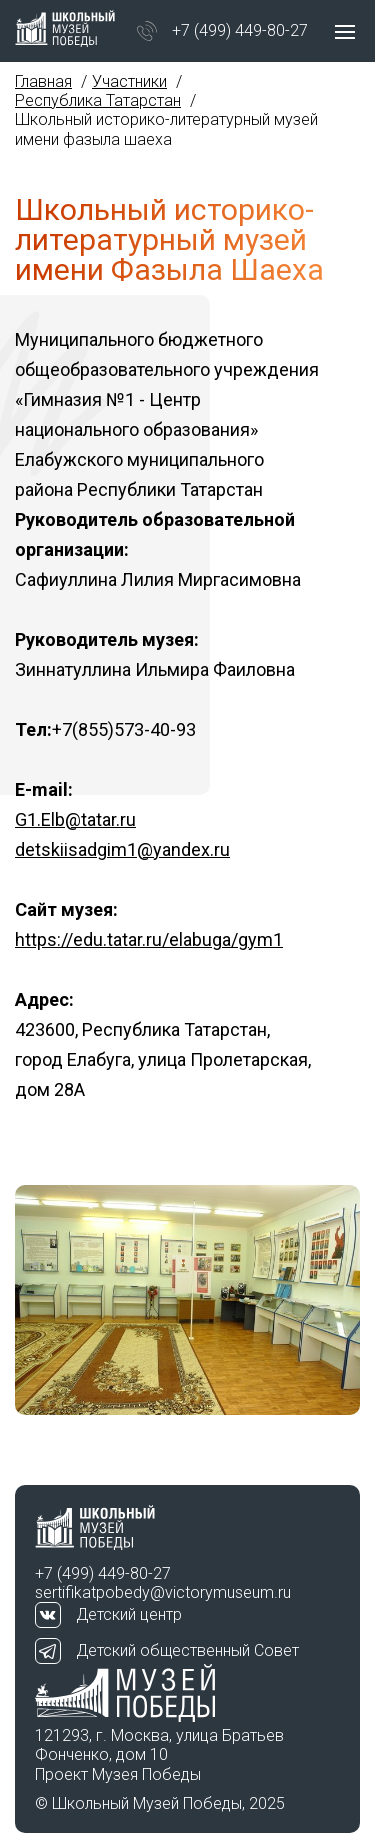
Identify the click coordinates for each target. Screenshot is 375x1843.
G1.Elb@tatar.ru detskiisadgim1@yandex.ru (122, 834)
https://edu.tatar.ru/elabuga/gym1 (149, 939)
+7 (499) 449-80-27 (240, 30)
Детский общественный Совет (187, 1650)
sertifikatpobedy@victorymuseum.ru (163, 1592)
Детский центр (129, 1614)
